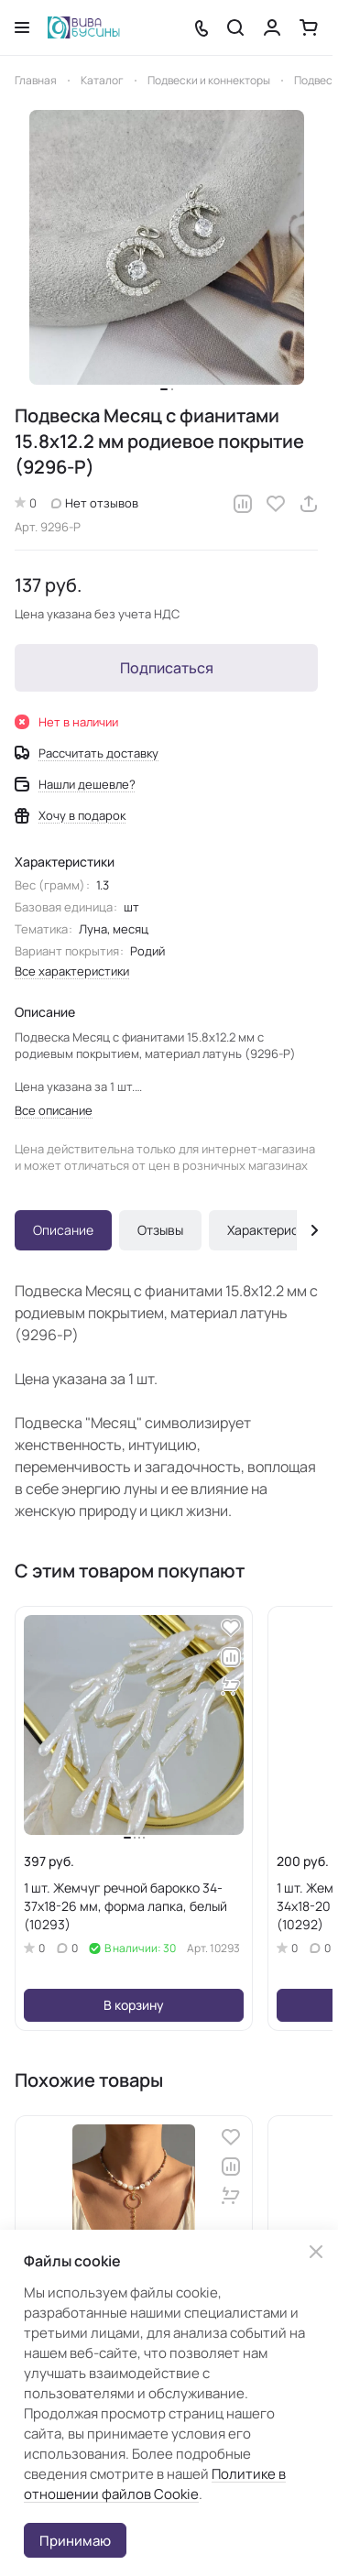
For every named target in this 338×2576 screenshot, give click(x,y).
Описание (63, 1230)
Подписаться (166, 668)
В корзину (134, 2005)
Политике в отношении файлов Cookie (155, 2484)
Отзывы (160, 1230)
